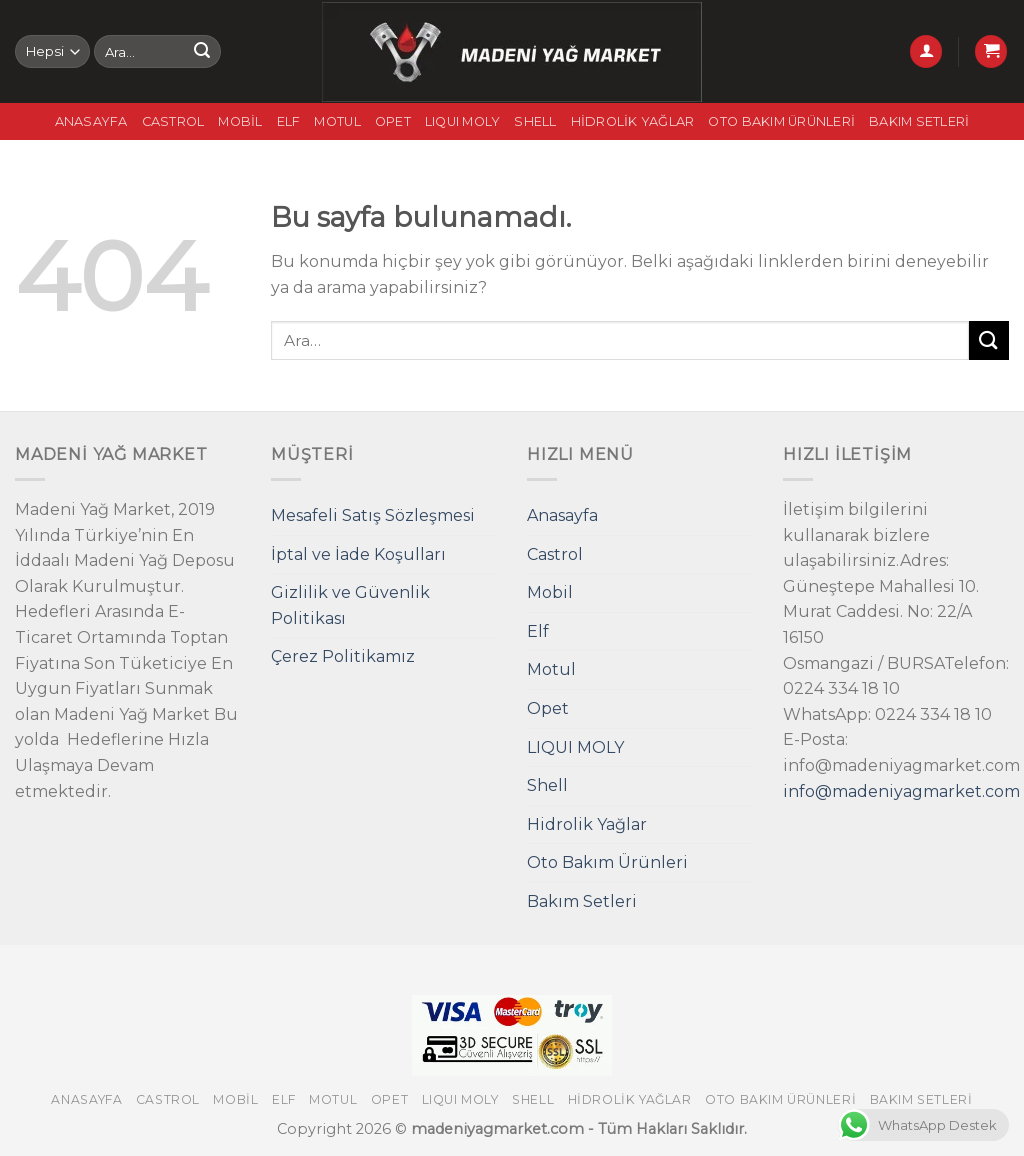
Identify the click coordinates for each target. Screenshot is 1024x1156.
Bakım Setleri (919, 121)
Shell (535, 121)
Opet (393, 121)
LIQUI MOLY (463, 121)
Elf (289, 121)
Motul (337, 121)
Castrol (173, 121)
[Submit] (202, 52)
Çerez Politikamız (343, 656)
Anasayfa (91, 121)
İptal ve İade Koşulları (358, 554)
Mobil (240, 121)
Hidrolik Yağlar (633, 121)
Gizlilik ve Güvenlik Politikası (350, 605)
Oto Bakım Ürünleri (781, 121)
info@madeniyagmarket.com (901, 791)
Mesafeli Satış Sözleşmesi (373, 515)
